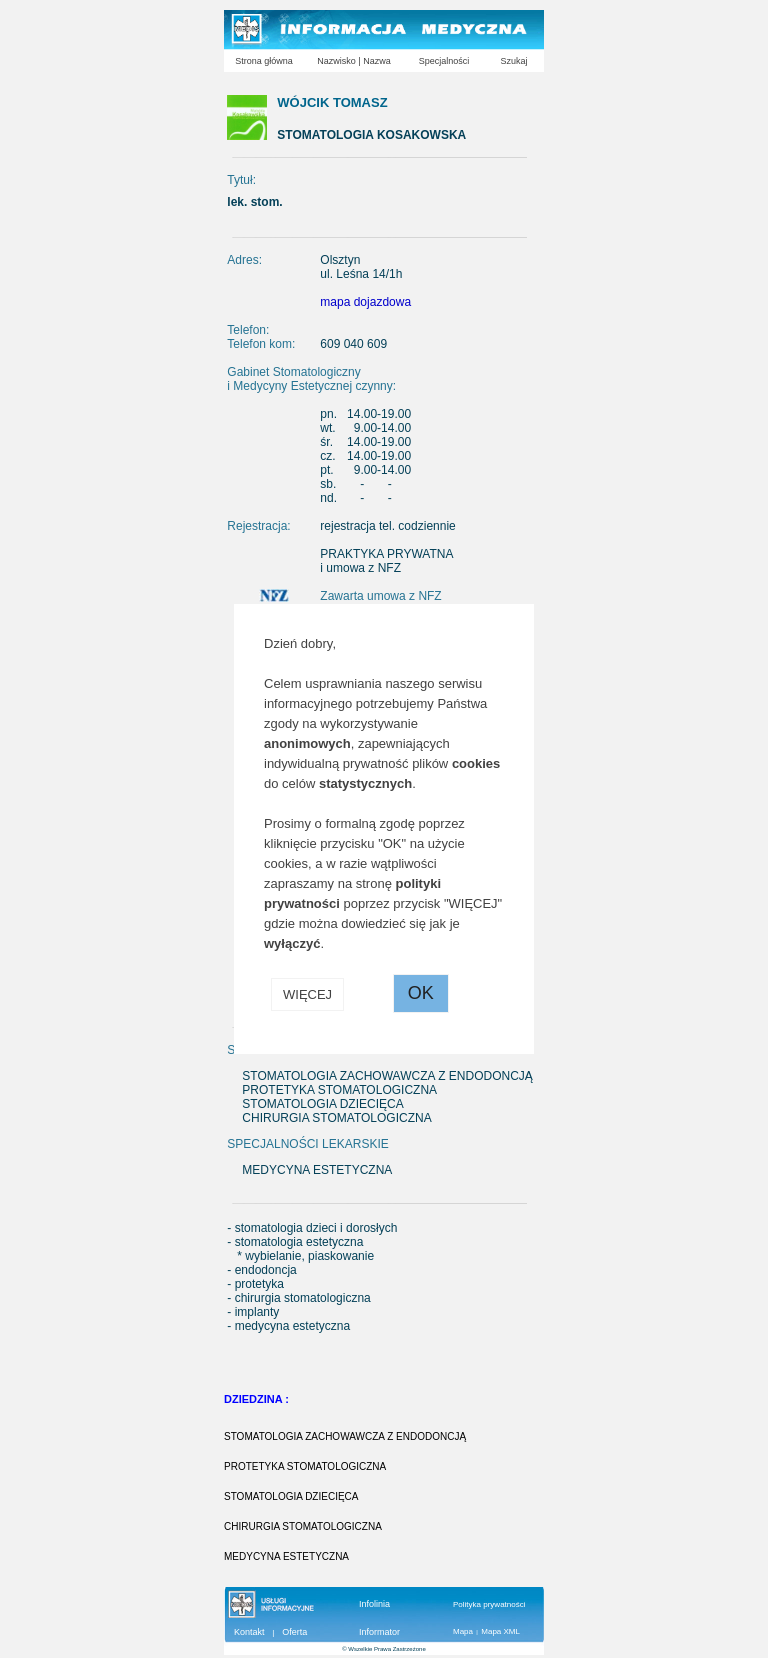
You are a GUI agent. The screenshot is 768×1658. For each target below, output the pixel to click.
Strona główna (264, 61)
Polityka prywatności (489, 1604)
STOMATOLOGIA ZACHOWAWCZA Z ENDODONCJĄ (345, 1436)
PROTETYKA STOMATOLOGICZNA (305, 1466)
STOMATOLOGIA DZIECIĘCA (291, 1496)
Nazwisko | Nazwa (353, 61)
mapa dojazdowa (365, 302)
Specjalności (444, 61)
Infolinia (374, 1604)
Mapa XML (500, 1631)
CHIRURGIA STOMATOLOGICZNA (303, 1526)
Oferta (294, 1632)
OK (421, 993)
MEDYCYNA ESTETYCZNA (286, 1556)
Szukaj (513, 61)
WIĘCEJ (307, 994)
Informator (379, 1632)
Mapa (463, 1631)
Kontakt (249, 1632)
